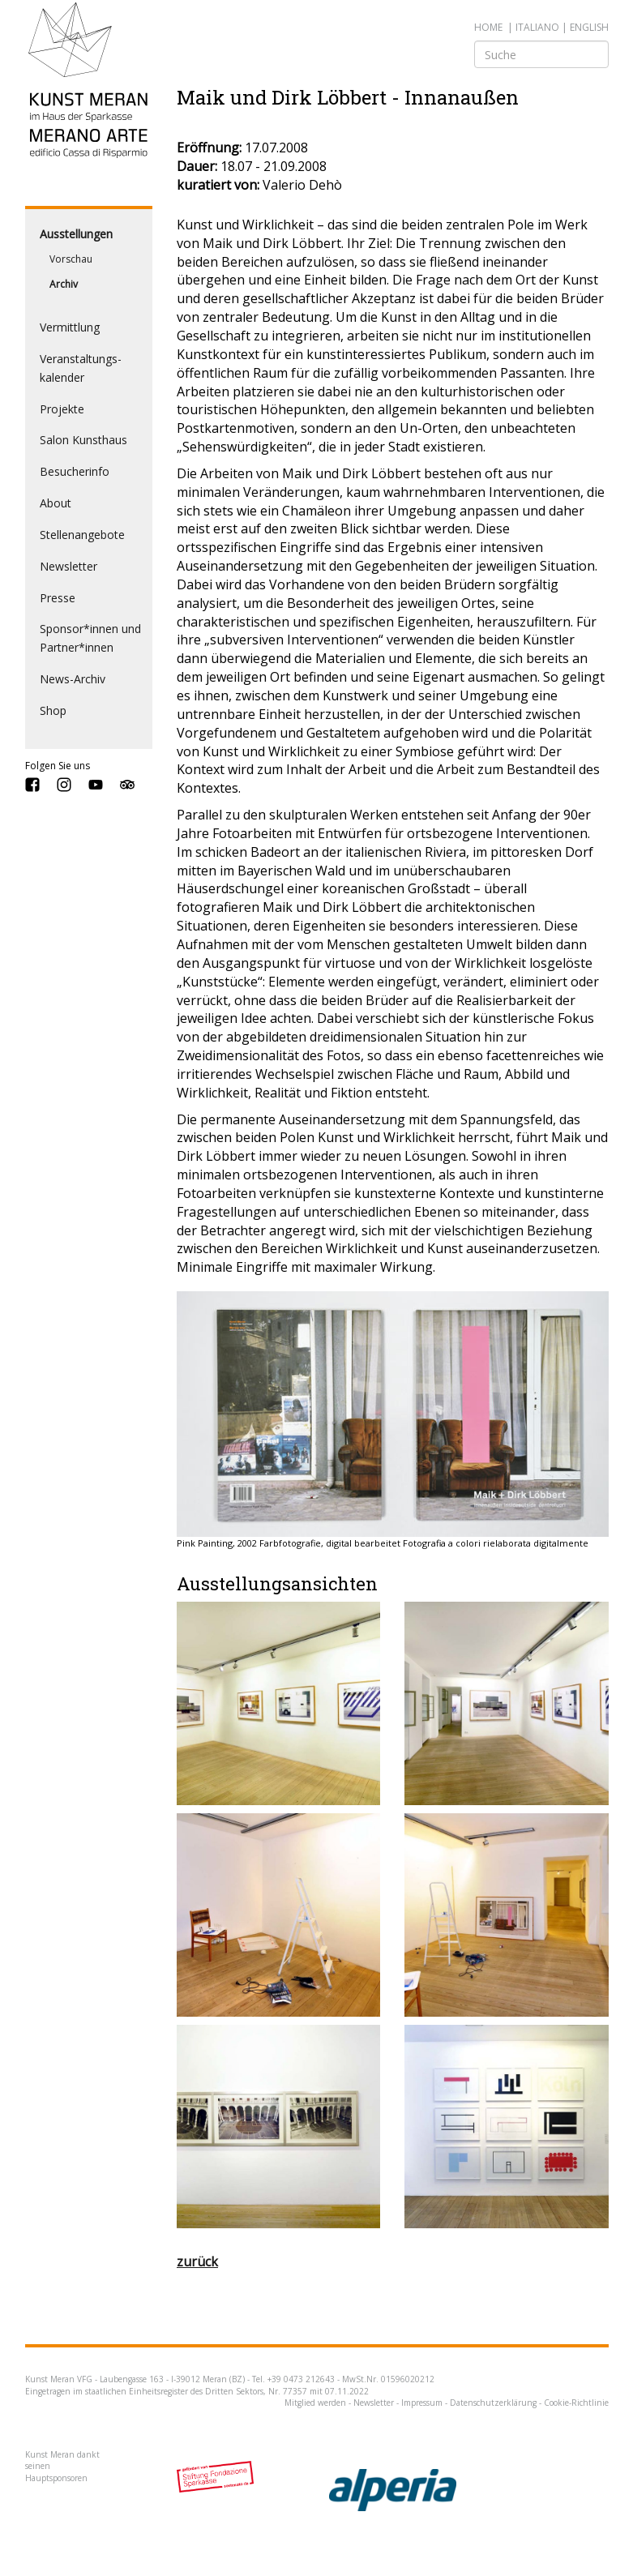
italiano (537, 27)
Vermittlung (70, 327)
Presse (57, 597)
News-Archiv (72, 679)
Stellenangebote (82, 534)
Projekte (62, 409)
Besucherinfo (74, 471)
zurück (197, 2261)
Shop (53, 710)
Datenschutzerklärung (493, 2402)
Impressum (422, 2402)
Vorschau (70, 259)
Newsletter (68, 566)
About (55, 503)
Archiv (63, 284)
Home (488, 27)
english (589, 27)
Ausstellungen (76, 234)
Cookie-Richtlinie (576, 2402)
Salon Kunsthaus (83, 439)
